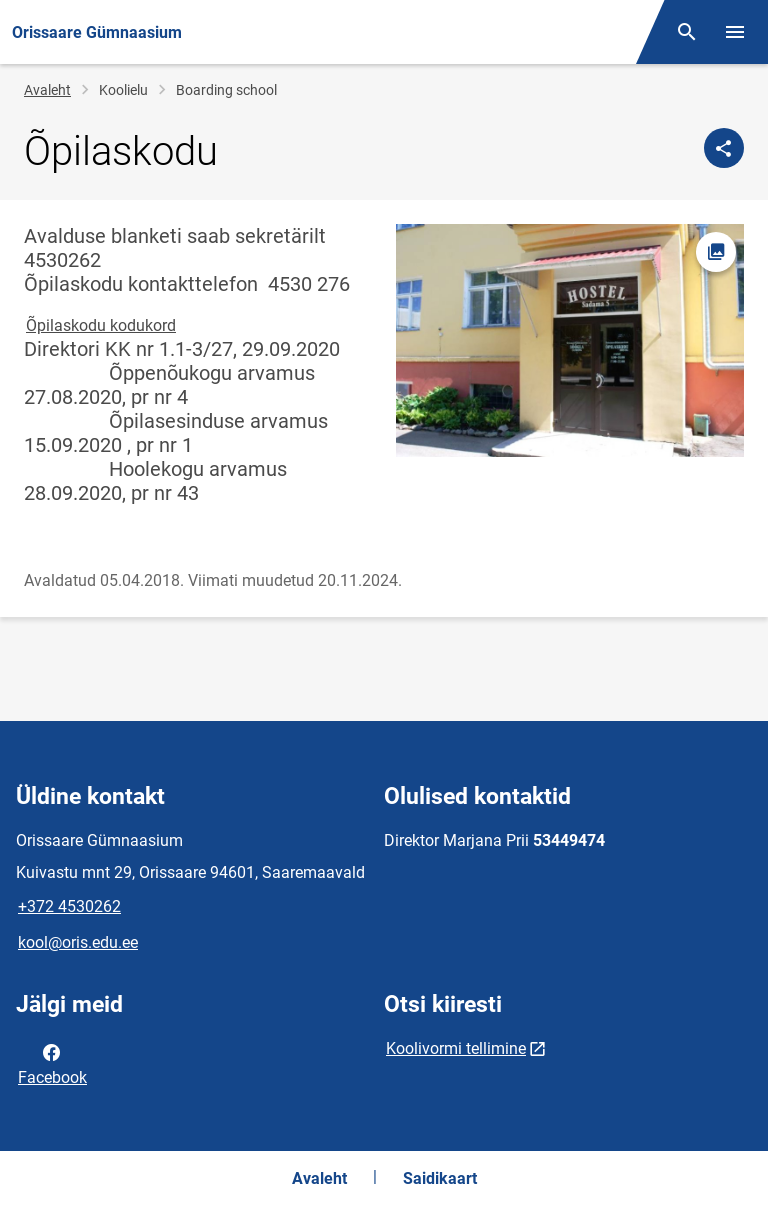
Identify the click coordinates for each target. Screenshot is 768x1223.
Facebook (52, 1063)
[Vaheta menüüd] (735, 32)
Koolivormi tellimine (456, 1048)
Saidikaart (440, 1178)
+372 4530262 (69, 906)
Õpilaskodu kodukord (101, 325)
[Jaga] (724, 148)
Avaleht (47, 90)
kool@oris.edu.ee (78, 942)
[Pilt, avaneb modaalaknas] (570, 340)
